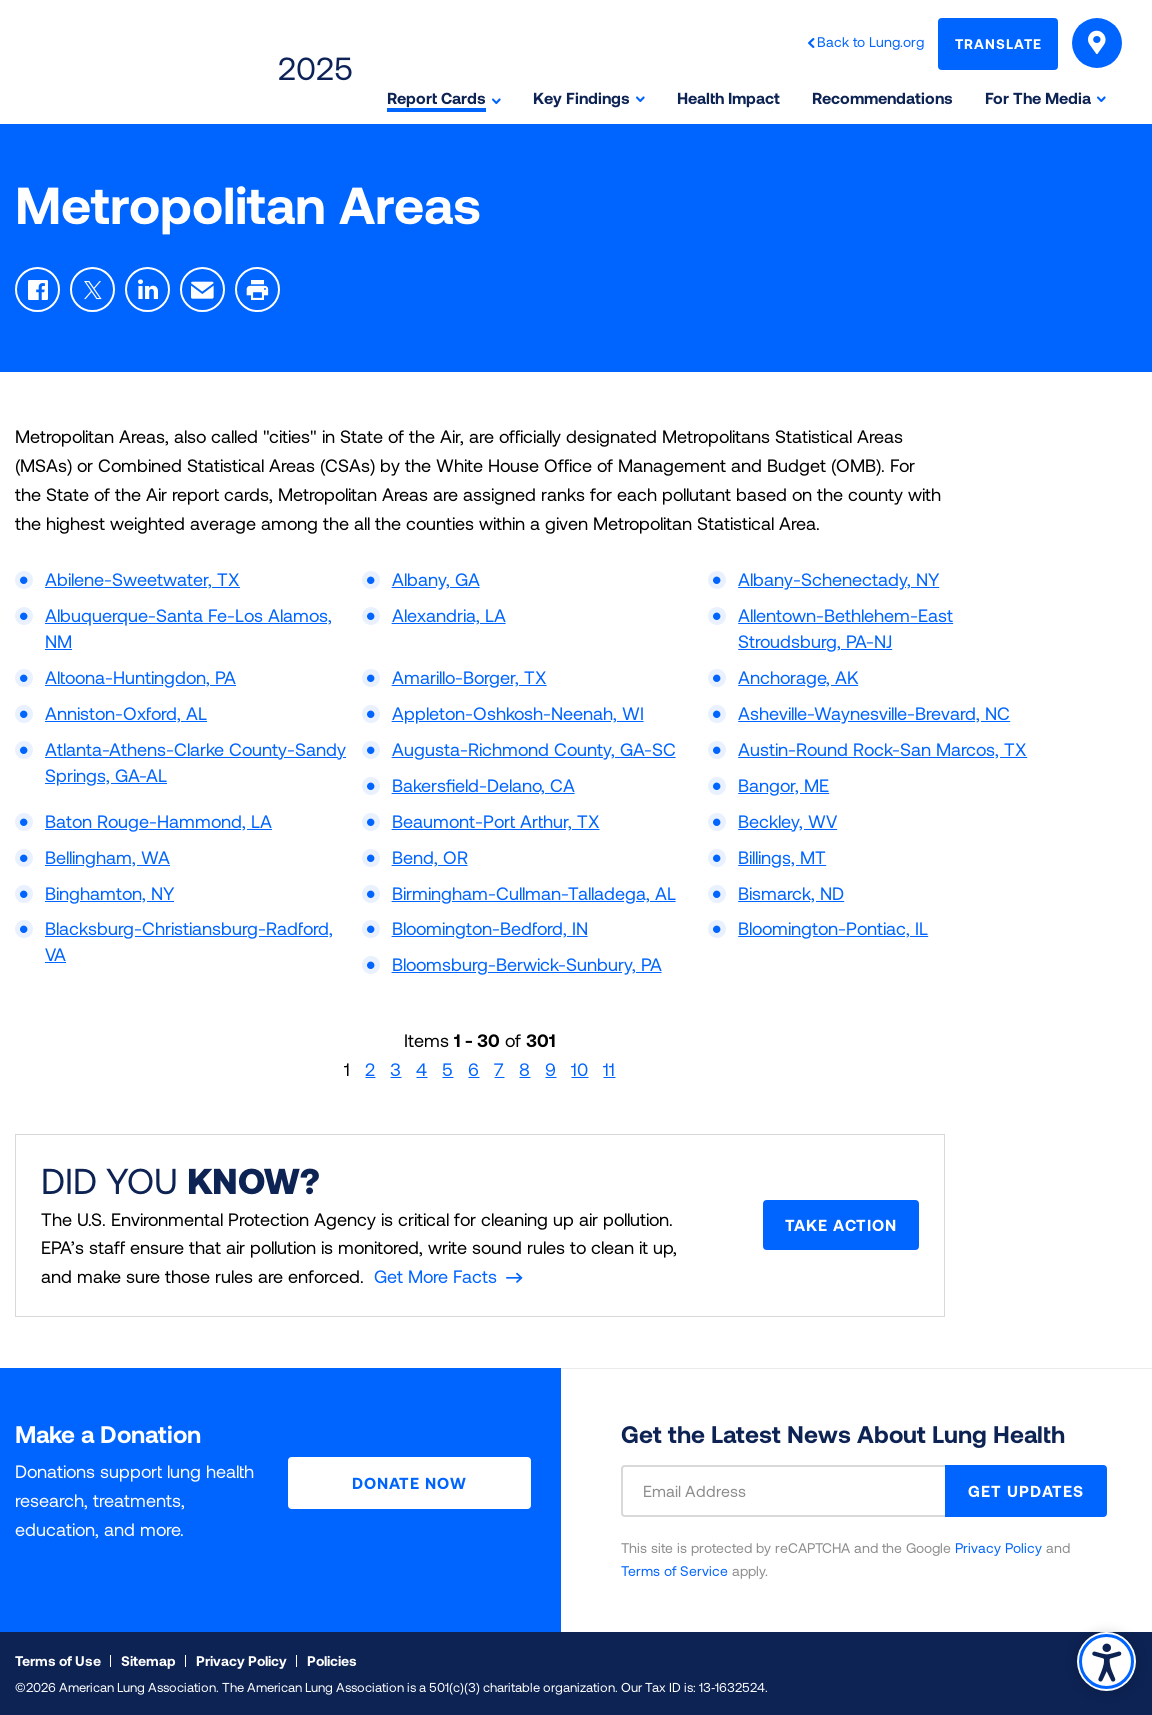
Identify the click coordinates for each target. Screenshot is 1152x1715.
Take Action (841, 1224)
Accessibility (1106, 1661)
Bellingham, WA (107, 857)
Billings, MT (782, 857)
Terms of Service (674, 1570)
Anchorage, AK (798, 677)
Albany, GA (436, 579)
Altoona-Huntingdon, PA (140, 677)
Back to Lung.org (870, 41)
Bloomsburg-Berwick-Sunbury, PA (527, 964)
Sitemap (148, 1660)
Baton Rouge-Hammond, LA (158, 821)
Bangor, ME (783, 785)
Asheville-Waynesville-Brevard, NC (874, 713)
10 (579, 1069)
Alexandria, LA (449, 615)
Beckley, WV (787, 821)
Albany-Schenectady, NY (838, 579)
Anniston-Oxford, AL (126, 713)
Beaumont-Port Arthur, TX (496, 821)
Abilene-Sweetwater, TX (142, 579)
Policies (332, 1660)
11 (609, 1069)
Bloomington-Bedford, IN (490, 928)
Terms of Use (58, 1660)
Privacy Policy (998, 1547)
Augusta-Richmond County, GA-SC (534, 749)
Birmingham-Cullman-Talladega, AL (534, 893)
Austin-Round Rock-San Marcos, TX (882, 749)
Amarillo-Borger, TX (469, 677)
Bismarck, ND (791, 893)
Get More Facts (435, 1276)
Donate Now (409, 1482)
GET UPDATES (1026, 1490)
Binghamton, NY (109, 893)
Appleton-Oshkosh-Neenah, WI (518, 713)
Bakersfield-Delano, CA (483, 785)
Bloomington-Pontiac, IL (833, 928)
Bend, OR (430, 857)
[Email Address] (795, 1491)
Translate (998, 43)
